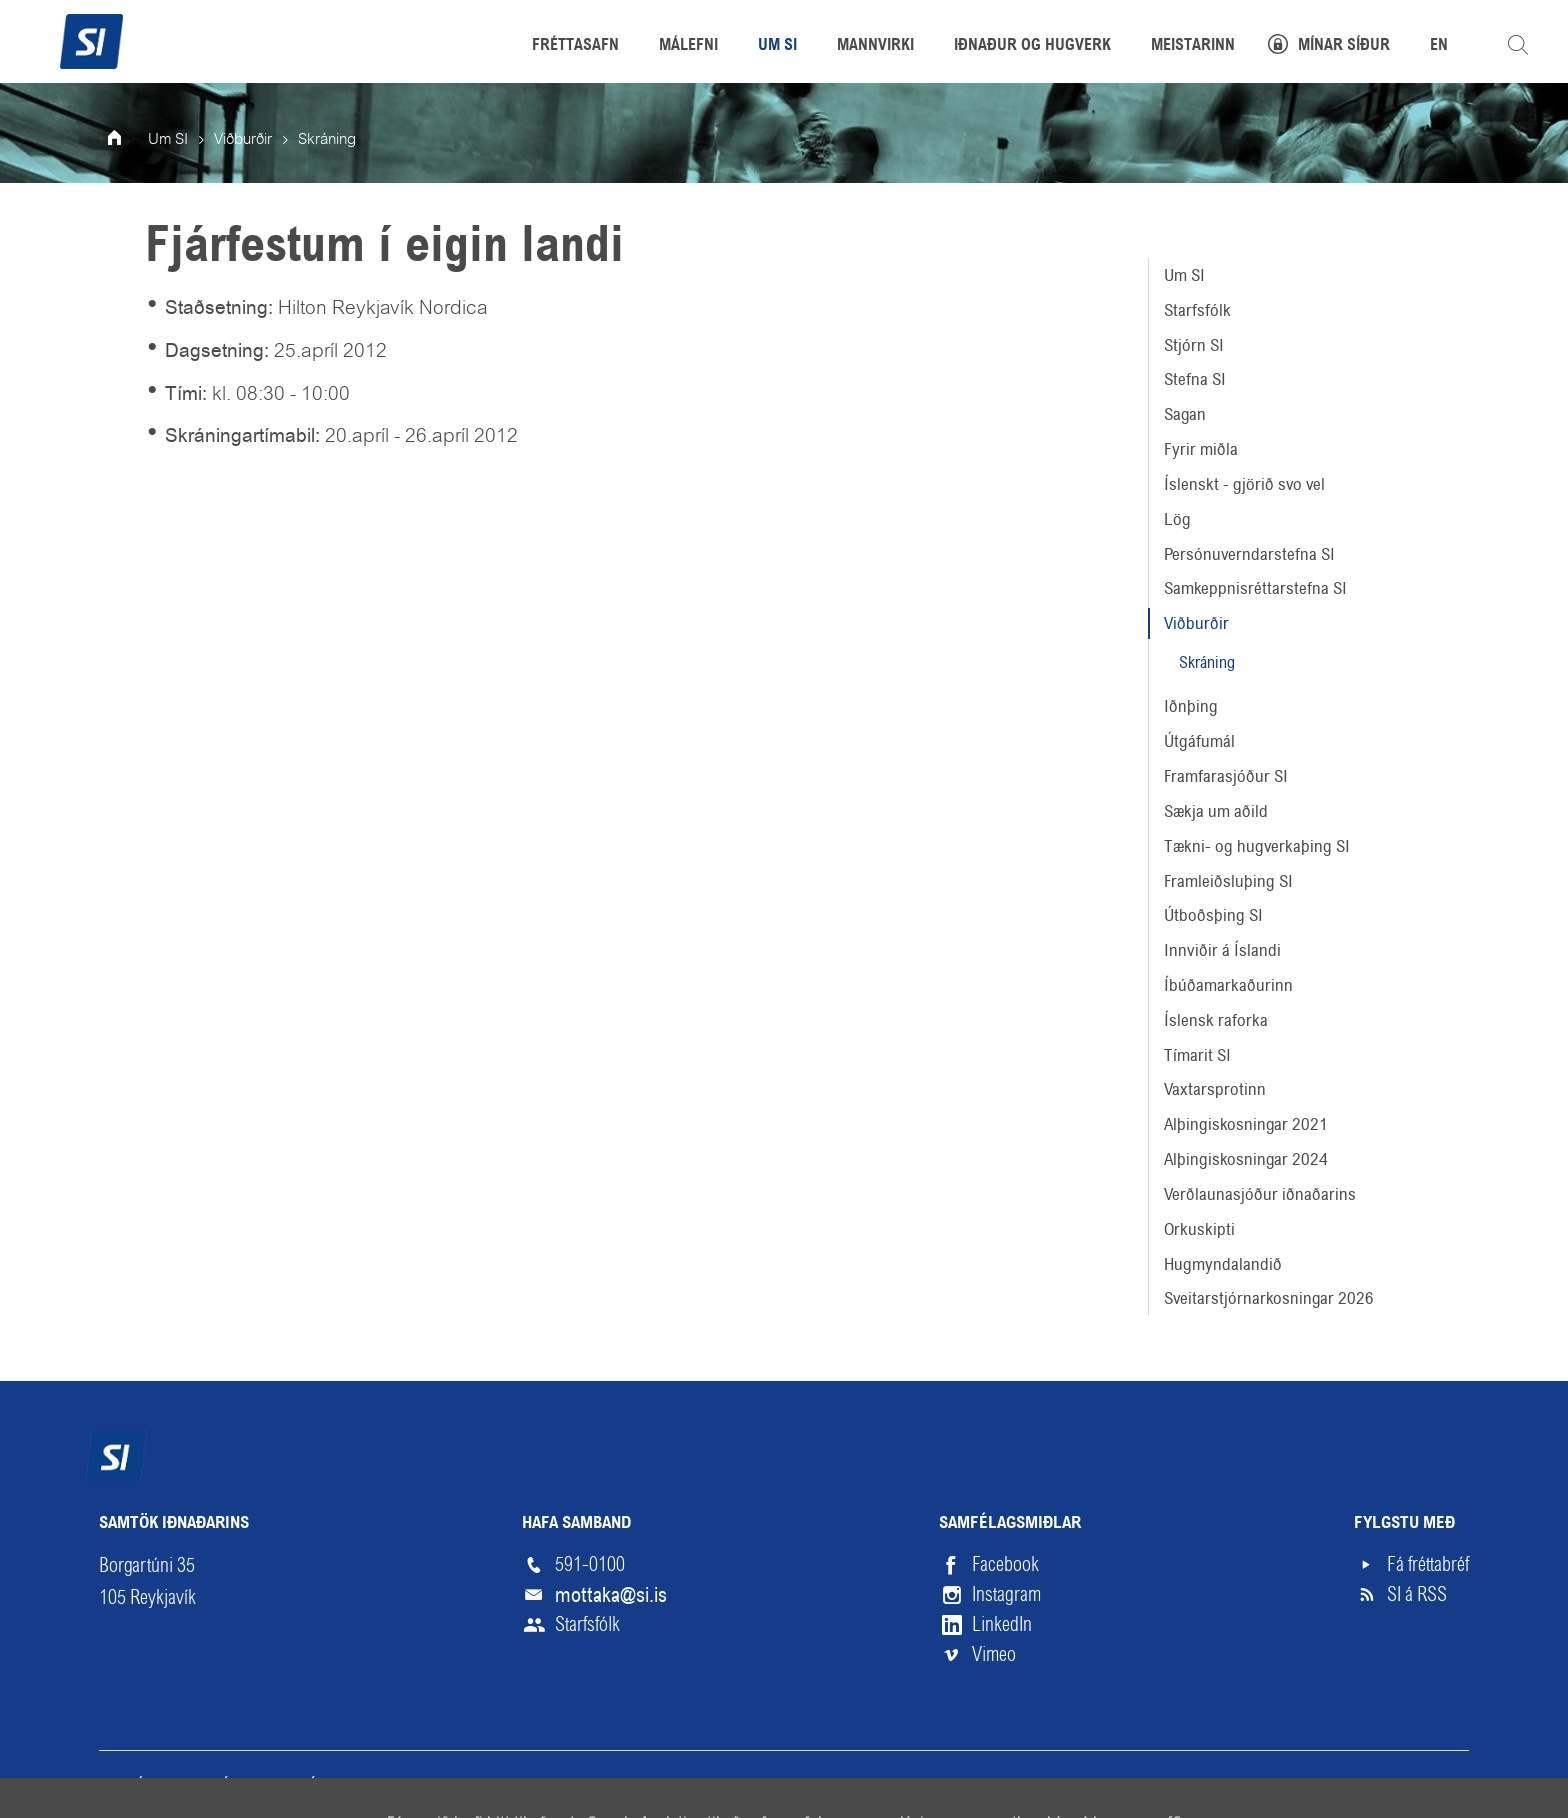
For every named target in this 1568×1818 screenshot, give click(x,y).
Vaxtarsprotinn (1215, 1089)
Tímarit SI (1197, 1055)
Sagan (1185, 414)
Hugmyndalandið (1223, 1264)
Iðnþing (1191, 706)
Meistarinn (1193, 46)
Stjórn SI (1194, 345)
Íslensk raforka (1216, 1020)
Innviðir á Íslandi (1222, 950)
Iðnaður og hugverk (1032, 46)
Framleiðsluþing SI (1228, 881)
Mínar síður (1344, 46)
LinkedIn (1002, 1624)
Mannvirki (875, 46)
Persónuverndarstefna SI (1249, 554)
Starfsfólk (1197, 310)
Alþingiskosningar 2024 (1246, 1159)
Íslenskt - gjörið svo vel (1244, 484)
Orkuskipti (1199, 1229)
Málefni (688, 46)
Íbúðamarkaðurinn (1228, 985)
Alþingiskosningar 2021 (1246, 1124)
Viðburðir (1196, 623)
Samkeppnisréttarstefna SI (1255, 588)
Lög (1177, 519)
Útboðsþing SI (1213, 915)
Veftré (121, 1785)
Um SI (1184, 275)
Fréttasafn (575, 46)
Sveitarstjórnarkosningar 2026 (1269, 1298)
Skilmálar (219, 1785)
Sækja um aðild (1216, 811)
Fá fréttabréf (1428, 1564)
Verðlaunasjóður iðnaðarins (1260, 1194)
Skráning (1207, 662)
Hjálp (313, 1785)
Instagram (1006, 1594)
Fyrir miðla (1201, 449)
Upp (1422, 1785)
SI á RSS (1417, 1594)
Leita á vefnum (1518, 45)
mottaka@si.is (611, 1595)
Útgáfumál (1199, 741)
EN (1439, 46)
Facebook (1005, 1564)
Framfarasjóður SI (1226, 776)
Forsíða (128, 140)
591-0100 (590, 1564)
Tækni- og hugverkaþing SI (1257, 846)
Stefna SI (1195, 379)
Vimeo (994, 1654)
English (398, 1785)
